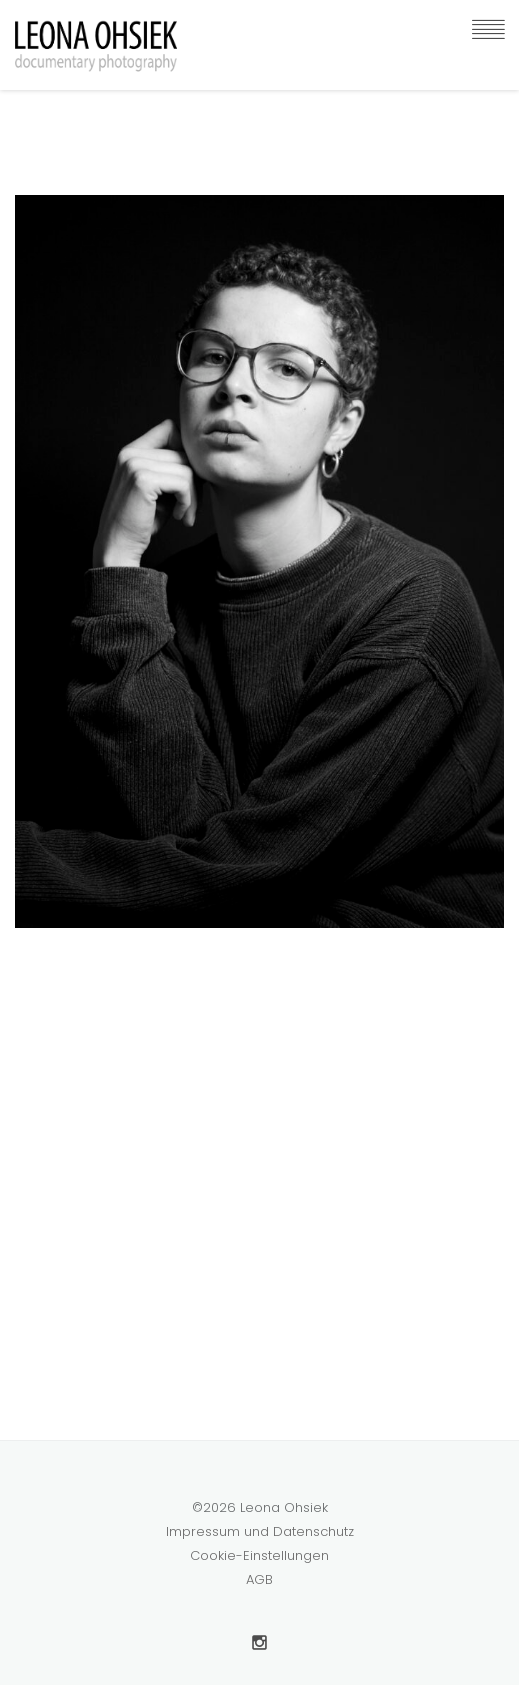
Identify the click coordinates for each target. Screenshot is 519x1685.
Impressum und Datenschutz (260, 1531)
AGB (259, 1579)
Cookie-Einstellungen (259, 1555)
